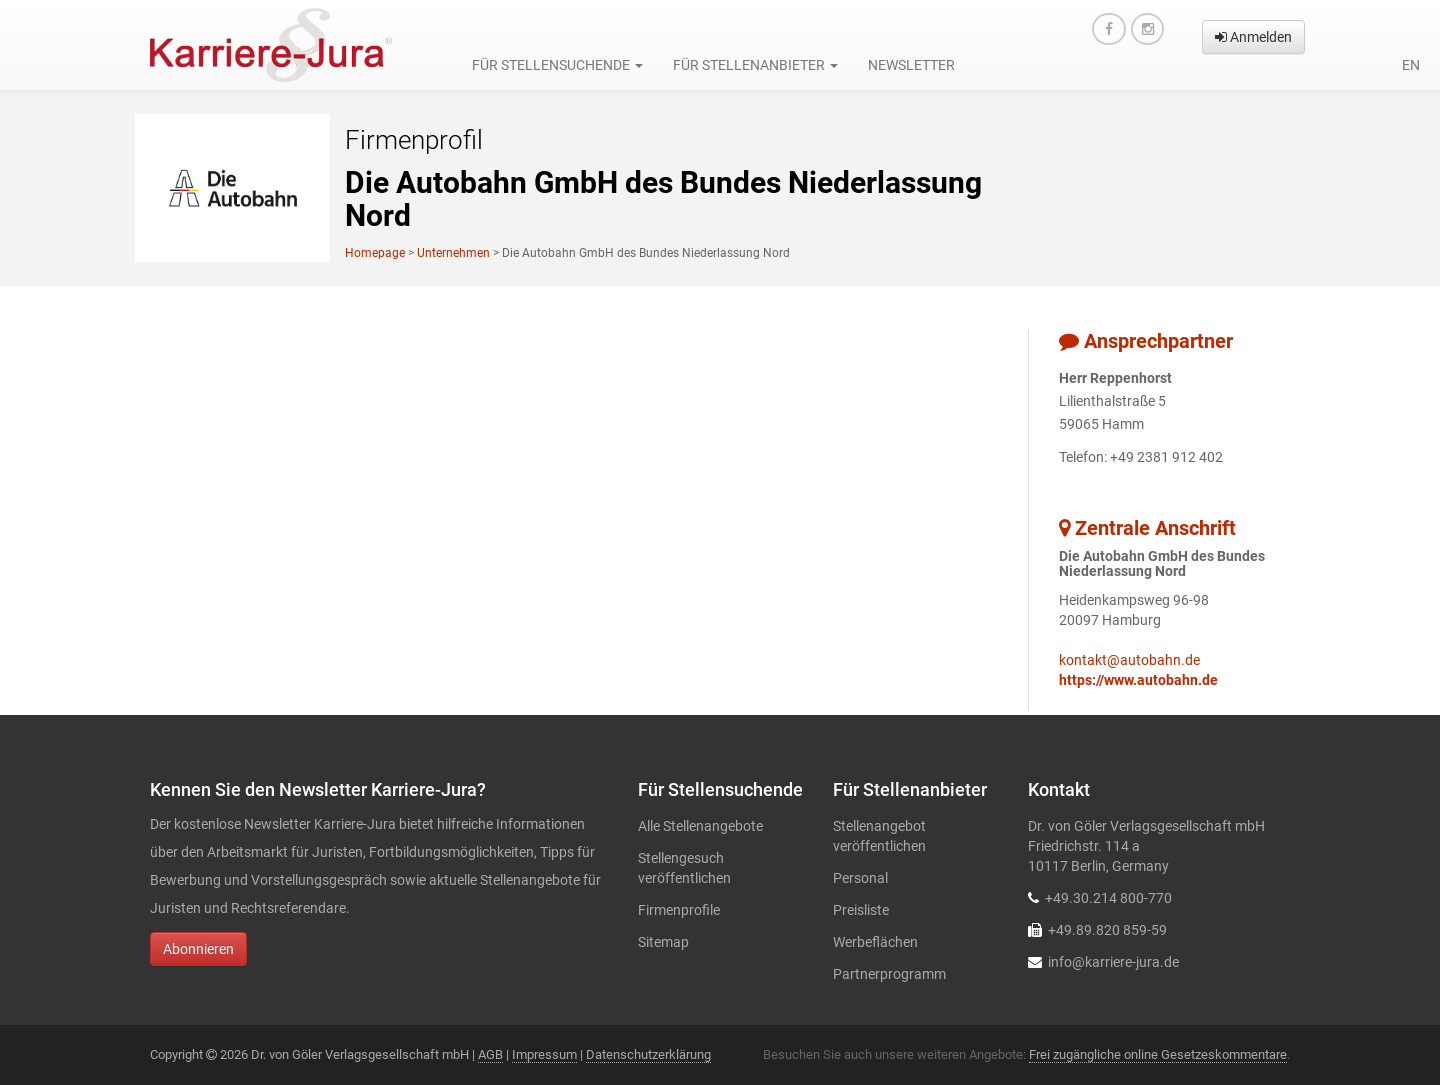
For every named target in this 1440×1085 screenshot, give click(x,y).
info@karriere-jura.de (1113, 962)
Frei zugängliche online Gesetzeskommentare (1158, 1054)
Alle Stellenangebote (700, 826)
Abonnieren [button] (198, 949)
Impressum (544, 1054)
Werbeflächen (875, 942)
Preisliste (861, 910)
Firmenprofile (679, 910)
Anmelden (1253, 37)
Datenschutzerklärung (648, 1054)
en (1411, 65)
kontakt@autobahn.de (1129, 660)
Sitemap (663, 942)
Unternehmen (453, 253)
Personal (860, 878)
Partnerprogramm (889, 974)
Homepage (375, 253)
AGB (490, 1054)
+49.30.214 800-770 (1108, 898)
